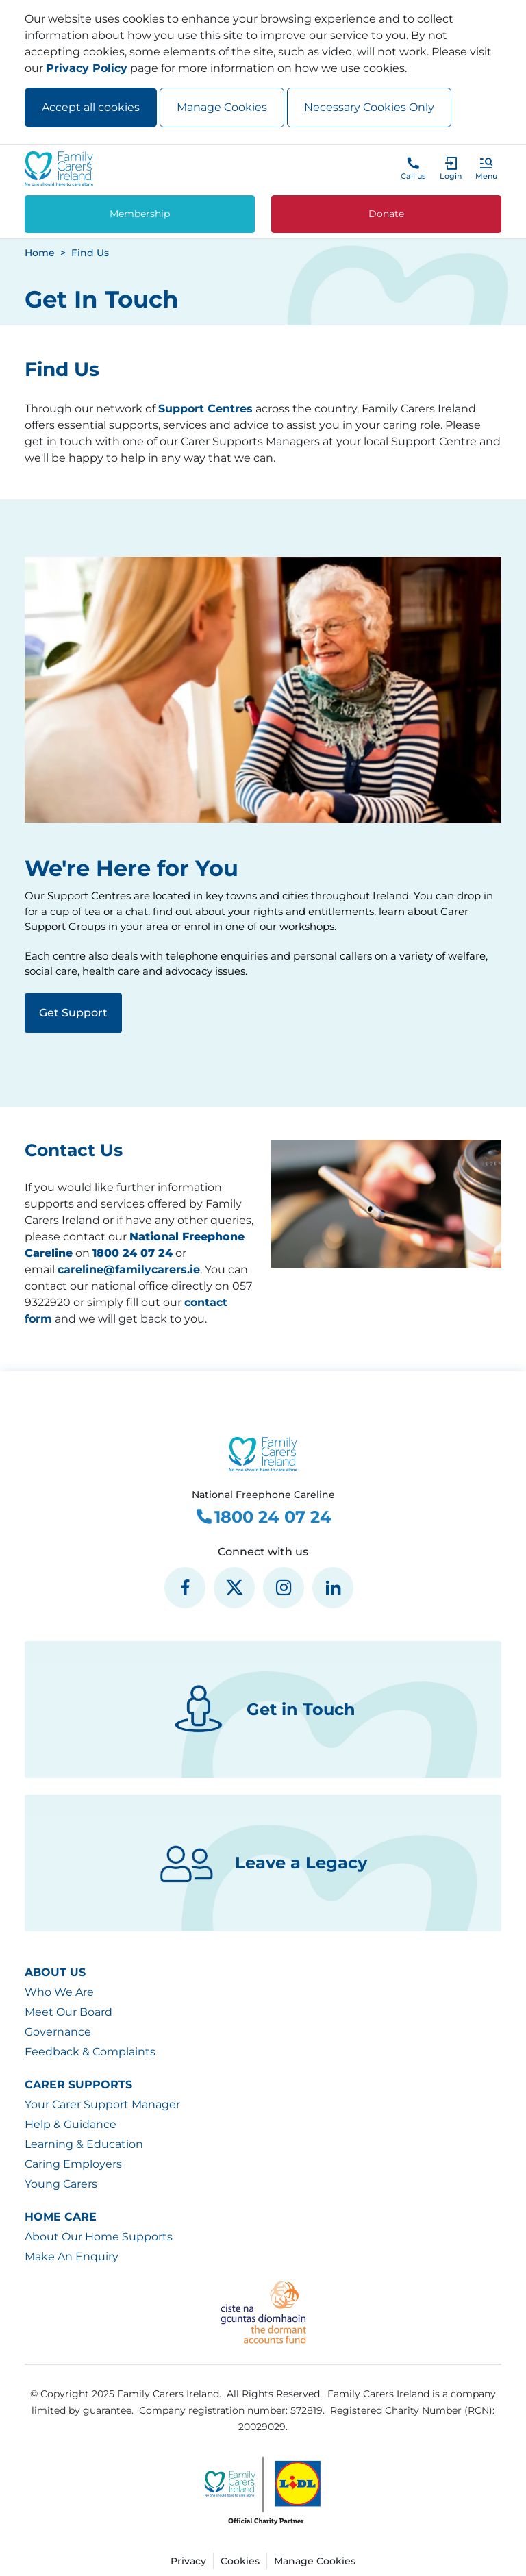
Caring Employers (73, 2164)
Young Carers (61, 2183)
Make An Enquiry (71, 2256)
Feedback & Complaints (90, 2051)
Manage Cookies (222, 107)
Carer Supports (78, 2084)
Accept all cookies (91, 107)
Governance (58, 2031)
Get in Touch (263, 1709)
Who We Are (59, 1992)
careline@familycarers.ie (129, 1269)
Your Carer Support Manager (102, 2104)
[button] (486, 168)
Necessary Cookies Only (369, 107)
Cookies (240, 2561)
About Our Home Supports (99, 2236)
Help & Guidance (70, 2124)
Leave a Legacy (263, 1863)
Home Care (61, 2216)
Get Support (73, 1012)
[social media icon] (184, 1587)
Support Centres (205, 408)
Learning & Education (84, 2144)
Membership (140, 214)
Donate (386, 214)
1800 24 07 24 (263, 1517)
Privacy (188, 2561)
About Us (55, 1972)
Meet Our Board (68, 2011)
